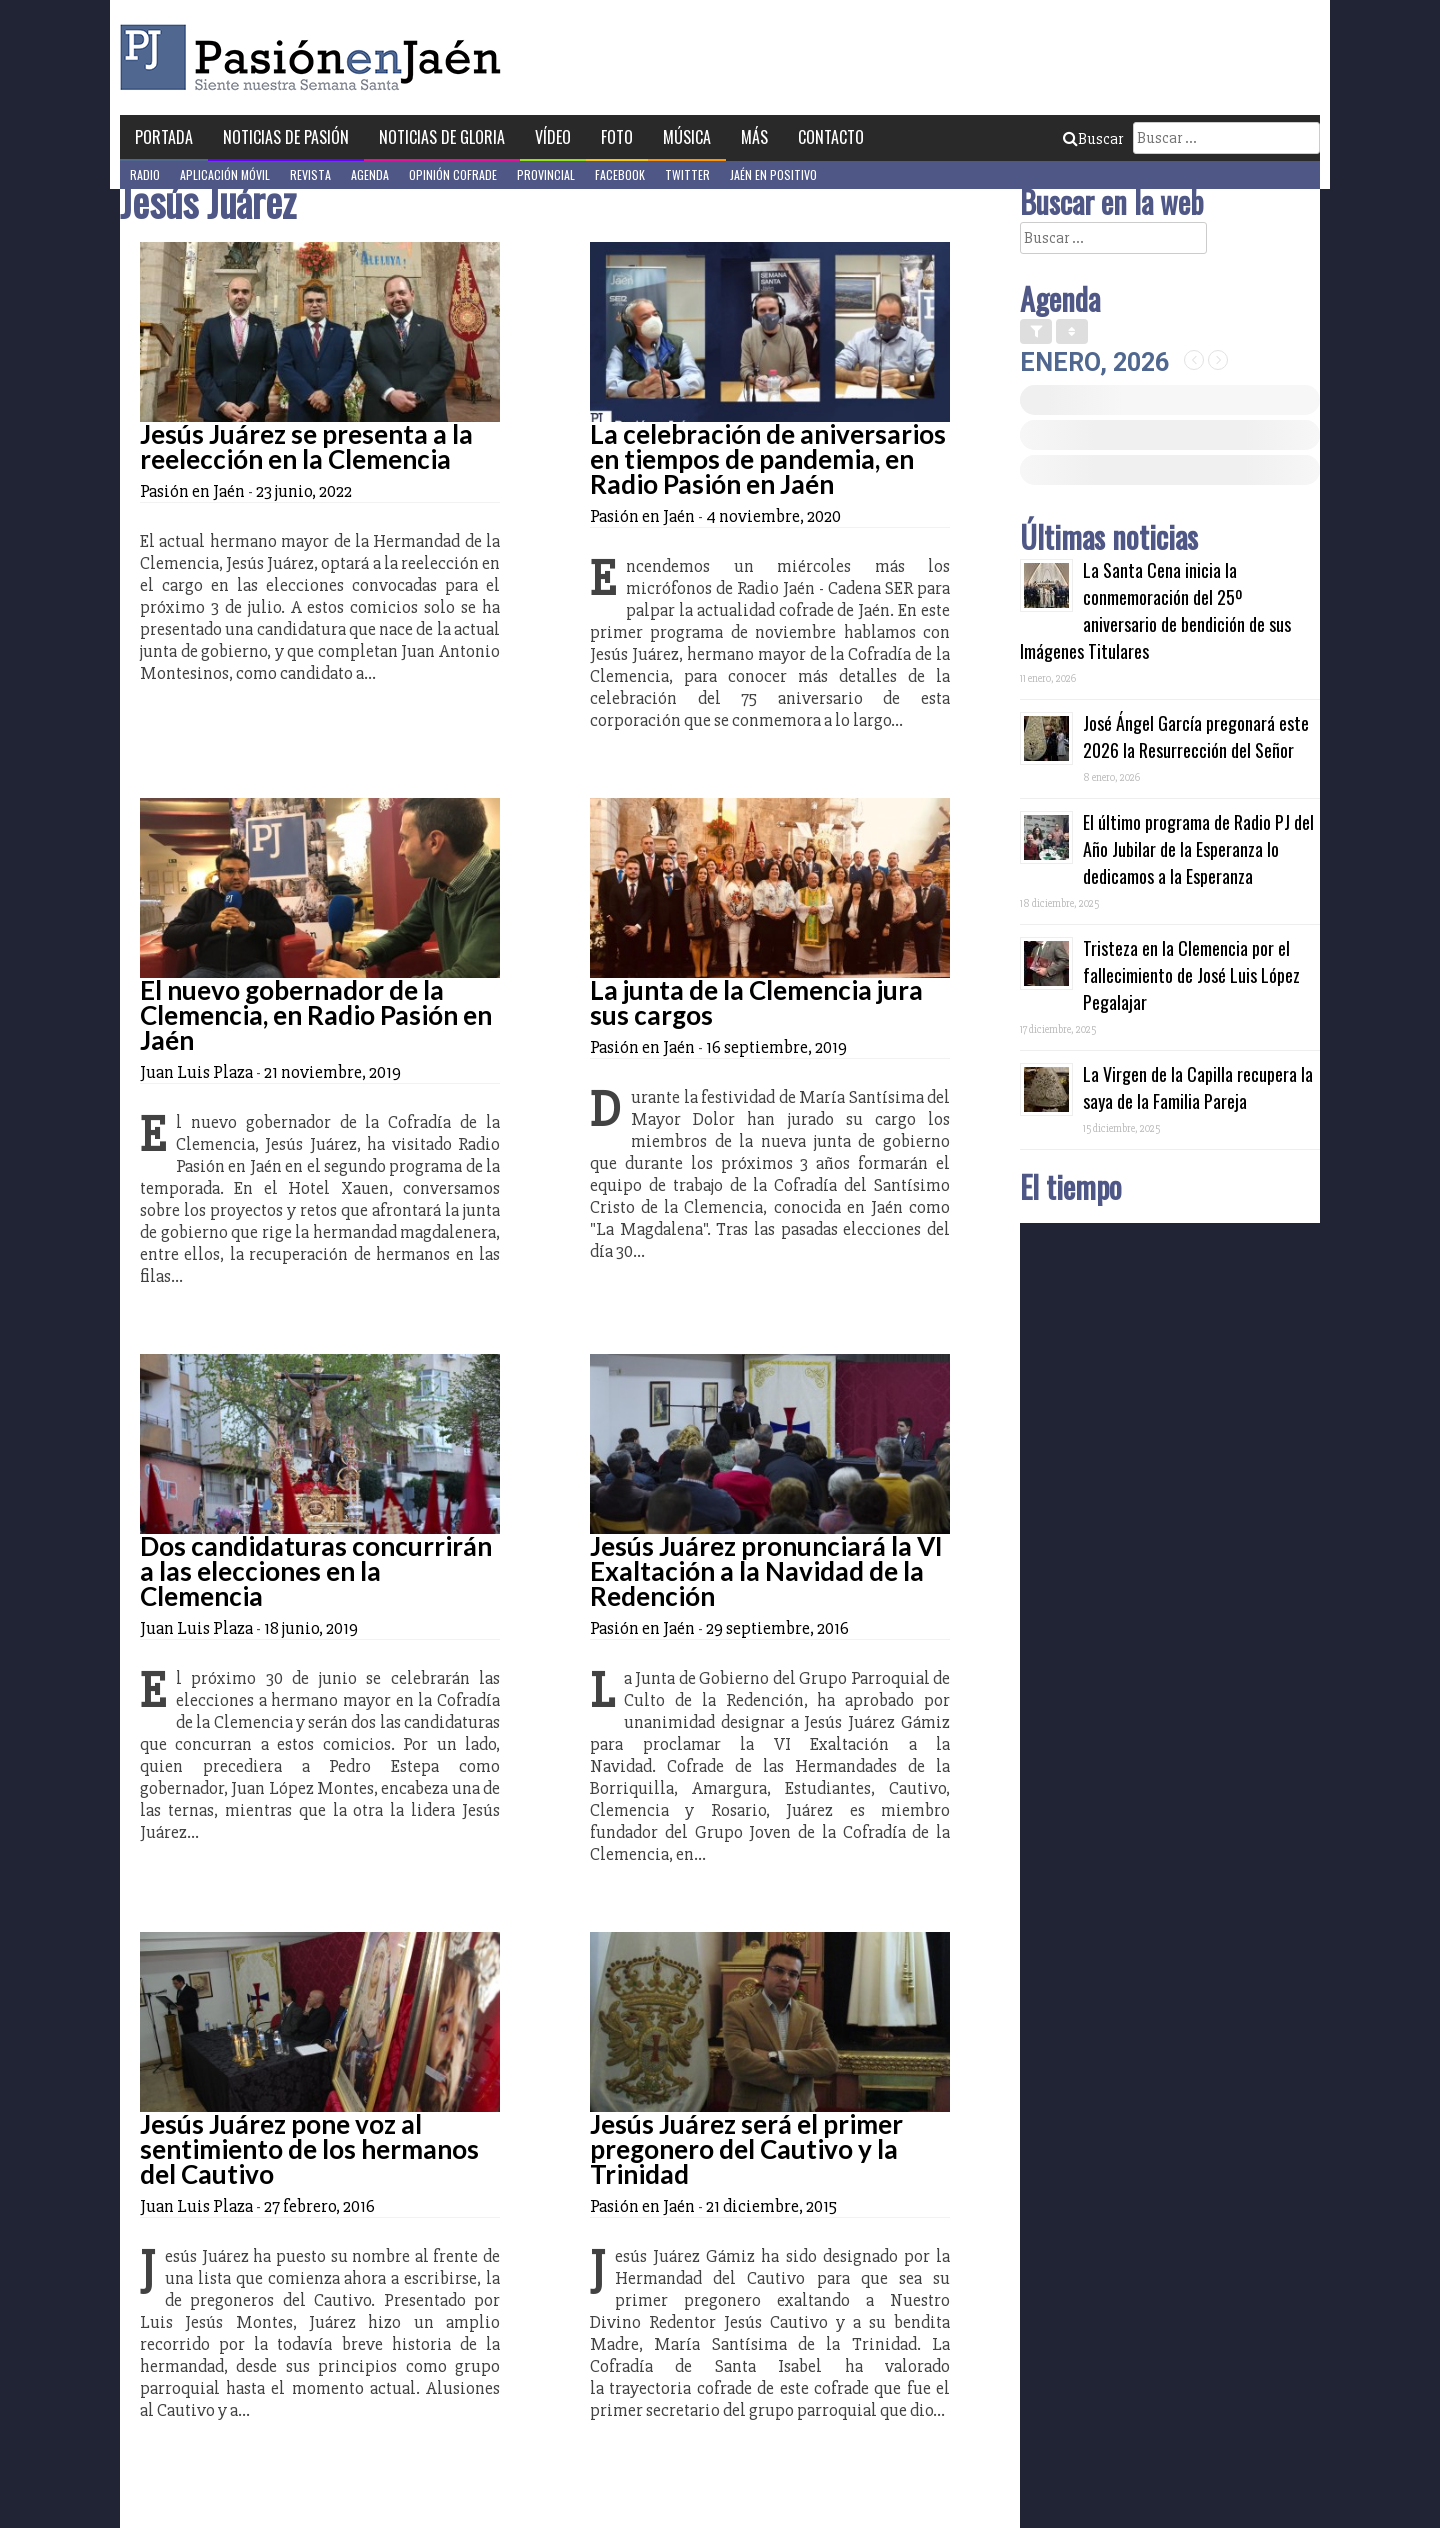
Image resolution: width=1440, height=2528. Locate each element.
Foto (617, 137)
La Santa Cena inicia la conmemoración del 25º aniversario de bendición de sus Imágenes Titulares (1155, 610)
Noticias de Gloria (442, 137)
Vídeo (553, 137)
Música (687, 137)
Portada (164, 137)
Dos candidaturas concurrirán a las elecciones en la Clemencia (316, 1571)
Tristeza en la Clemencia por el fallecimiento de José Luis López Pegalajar (1191, 975)
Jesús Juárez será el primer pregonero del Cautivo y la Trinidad (746, 2149)
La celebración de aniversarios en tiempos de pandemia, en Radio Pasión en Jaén (768, 459)
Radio (145, 174)
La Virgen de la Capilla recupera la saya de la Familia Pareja (1198, 1087)
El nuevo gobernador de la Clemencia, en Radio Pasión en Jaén (316, 1015)
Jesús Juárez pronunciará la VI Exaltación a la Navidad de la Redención (766, 1571)
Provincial (546, 174)
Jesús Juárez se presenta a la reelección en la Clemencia (306, 446)
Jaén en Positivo (773, 174)
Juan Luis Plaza (196, 1072)
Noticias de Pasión (286, 137)
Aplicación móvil (225, 174)
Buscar (1093, 139)
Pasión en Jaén (316, 57)
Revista (310, 174)
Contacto (831, 137)
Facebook (620, 174)
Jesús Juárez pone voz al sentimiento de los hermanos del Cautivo (309, 2149)
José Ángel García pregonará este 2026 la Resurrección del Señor (1196, 736)
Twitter (687, 174)
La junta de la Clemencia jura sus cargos (756, 1002)
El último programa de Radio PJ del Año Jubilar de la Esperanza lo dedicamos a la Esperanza (1198, 849)
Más (754, 137)
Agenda (370, 174)
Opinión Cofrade (453, 174)
